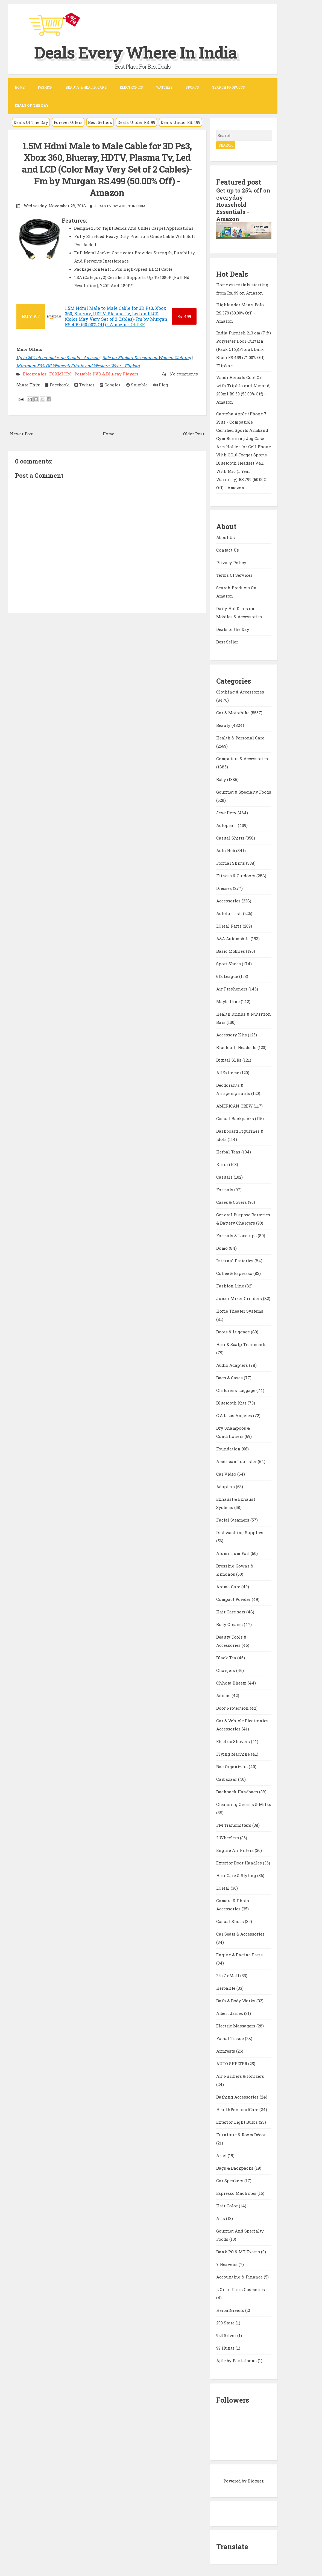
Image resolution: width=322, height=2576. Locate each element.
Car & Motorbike (233, 712)
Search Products (228, 87)
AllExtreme (228, 1072)
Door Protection (233, 1708)
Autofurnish (229, 913)
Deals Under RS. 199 (180, 122)
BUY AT (31, 316)
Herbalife (226, 1988)
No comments (183, 374)
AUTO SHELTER (232, 2063)
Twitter (84, 384)
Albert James (230, 2013)
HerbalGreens (230, 2310)
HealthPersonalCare (237, 2109)
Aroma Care (228, 1586)
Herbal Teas (228, 1152)
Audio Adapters (232, 1365)
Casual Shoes (230, 1921)
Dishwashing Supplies (239, 1532)
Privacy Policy (231, 562)
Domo (222, 1248)
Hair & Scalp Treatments (241, 1344)
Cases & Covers (232, 1202)
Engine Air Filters (235, 1850)
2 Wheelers (228, 1837)
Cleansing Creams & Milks (243, 1804)
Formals (225, 1189)
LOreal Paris (229, 926)
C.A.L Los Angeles (234, 1415)
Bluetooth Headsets (236, 1047)
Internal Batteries (235, 1260)
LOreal (223, 1888)
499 (184, 316)
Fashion (45, 87)
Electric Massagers (236, 2026)
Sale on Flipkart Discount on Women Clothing (147, 357)
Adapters (226, 1486)
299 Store (226, 2323)
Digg (160, 384)
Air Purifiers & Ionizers (240, 2076)
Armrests (226, 2051)
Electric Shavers (233, 1741)
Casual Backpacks (235, 1118)
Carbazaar (227, 1779)
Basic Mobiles (231, 951)
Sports (192, 87)
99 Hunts (226, 2348)
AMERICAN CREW (235, 1106)
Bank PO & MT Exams (238, 2251)
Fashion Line (230, 1286)
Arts (221, 2218)
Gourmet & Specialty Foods (243, 792)
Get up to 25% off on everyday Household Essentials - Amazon (243, 204)
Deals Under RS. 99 (136, 122)
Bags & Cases (230, 1377)
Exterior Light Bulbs (237, 2122)
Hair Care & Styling (236, 1875)
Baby (221, 779)
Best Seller (227, 642)
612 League (227, 976)
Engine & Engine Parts (239, 1954)
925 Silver (226, 2335)
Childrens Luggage (236, 1390)
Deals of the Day (232, 629)
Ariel (222, 2155)
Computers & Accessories (242, 758)
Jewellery (227, 812)
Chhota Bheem (232, 1683)
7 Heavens (227, 2264)
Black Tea (226, 1657)
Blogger (255, 2481)
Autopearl (227, 825)
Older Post (193, 433)
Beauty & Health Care (86, 87)
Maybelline (228, 1001)
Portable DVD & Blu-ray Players (106, 374)
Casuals (225, 1177)
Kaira (222, 1164)
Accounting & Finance (240, 2277)
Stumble (137, 384)
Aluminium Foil (233, 1553)
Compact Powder (234, 1599)
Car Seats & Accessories (240, 1934)
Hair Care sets (231, 1612)
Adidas (224, 1695)
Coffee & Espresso (234, 1273)
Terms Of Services (234, 575)
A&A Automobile (233, 938)
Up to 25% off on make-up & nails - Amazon (57, 357)
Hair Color (227, 2205)
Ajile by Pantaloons (237, 2360)
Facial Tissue (230, 2038)
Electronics (131, 87)
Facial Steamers (233, 1520)
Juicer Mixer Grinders (239, 1298)
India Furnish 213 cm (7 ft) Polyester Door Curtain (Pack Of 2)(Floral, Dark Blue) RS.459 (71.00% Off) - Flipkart (243, 349)
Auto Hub (226, 850)
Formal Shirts (231, 863)
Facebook (57, 384)
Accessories (229, 901)
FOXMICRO (61, 374)
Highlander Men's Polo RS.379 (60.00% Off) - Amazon (240, 313)
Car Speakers (230, 2180)
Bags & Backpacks (235, 2168)
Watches (164, 87)
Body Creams (230, 1624)
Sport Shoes (229, 963)
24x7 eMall (228, 1975)
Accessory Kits (232, 1035)
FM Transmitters (234, 1825)
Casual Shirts (230, 838)
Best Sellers (100, 122)
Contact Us (227, 550)
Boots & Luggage (233, 1331)
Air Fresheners (232, 989)
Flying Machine (233, 1754)
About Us (225, 537)
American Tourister (237, 1461)
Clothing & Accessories (240, 692)
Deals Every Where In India (135, 52)
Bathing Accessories (238, 2097)
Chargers (226, 1670)
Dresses (224, 888)
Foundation (229, 1449)
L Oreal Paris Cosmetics (240, 2289)
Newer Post (22, 433)
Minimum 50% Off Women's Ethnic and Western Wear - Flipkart (78, 365)
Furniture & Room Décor (241, 2134)
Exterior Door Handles (239, 1863)
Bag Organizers (232, 1766)
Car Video (226, 1474)
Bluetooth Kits (232, 1403)
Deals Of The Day (31, 122)
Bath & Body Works (236, 2000)
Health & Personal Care (240, 738)
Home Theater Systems (239, 1311)
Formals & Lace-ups (237, 1235)
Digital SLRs (229, 1060)
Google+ (110, 384)
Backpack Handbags (237, 1791)
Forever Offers (68, 122)
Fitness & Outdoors (236, 875)
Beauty (224, 725)
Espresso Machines (236, 2193)
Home (20, 87)
